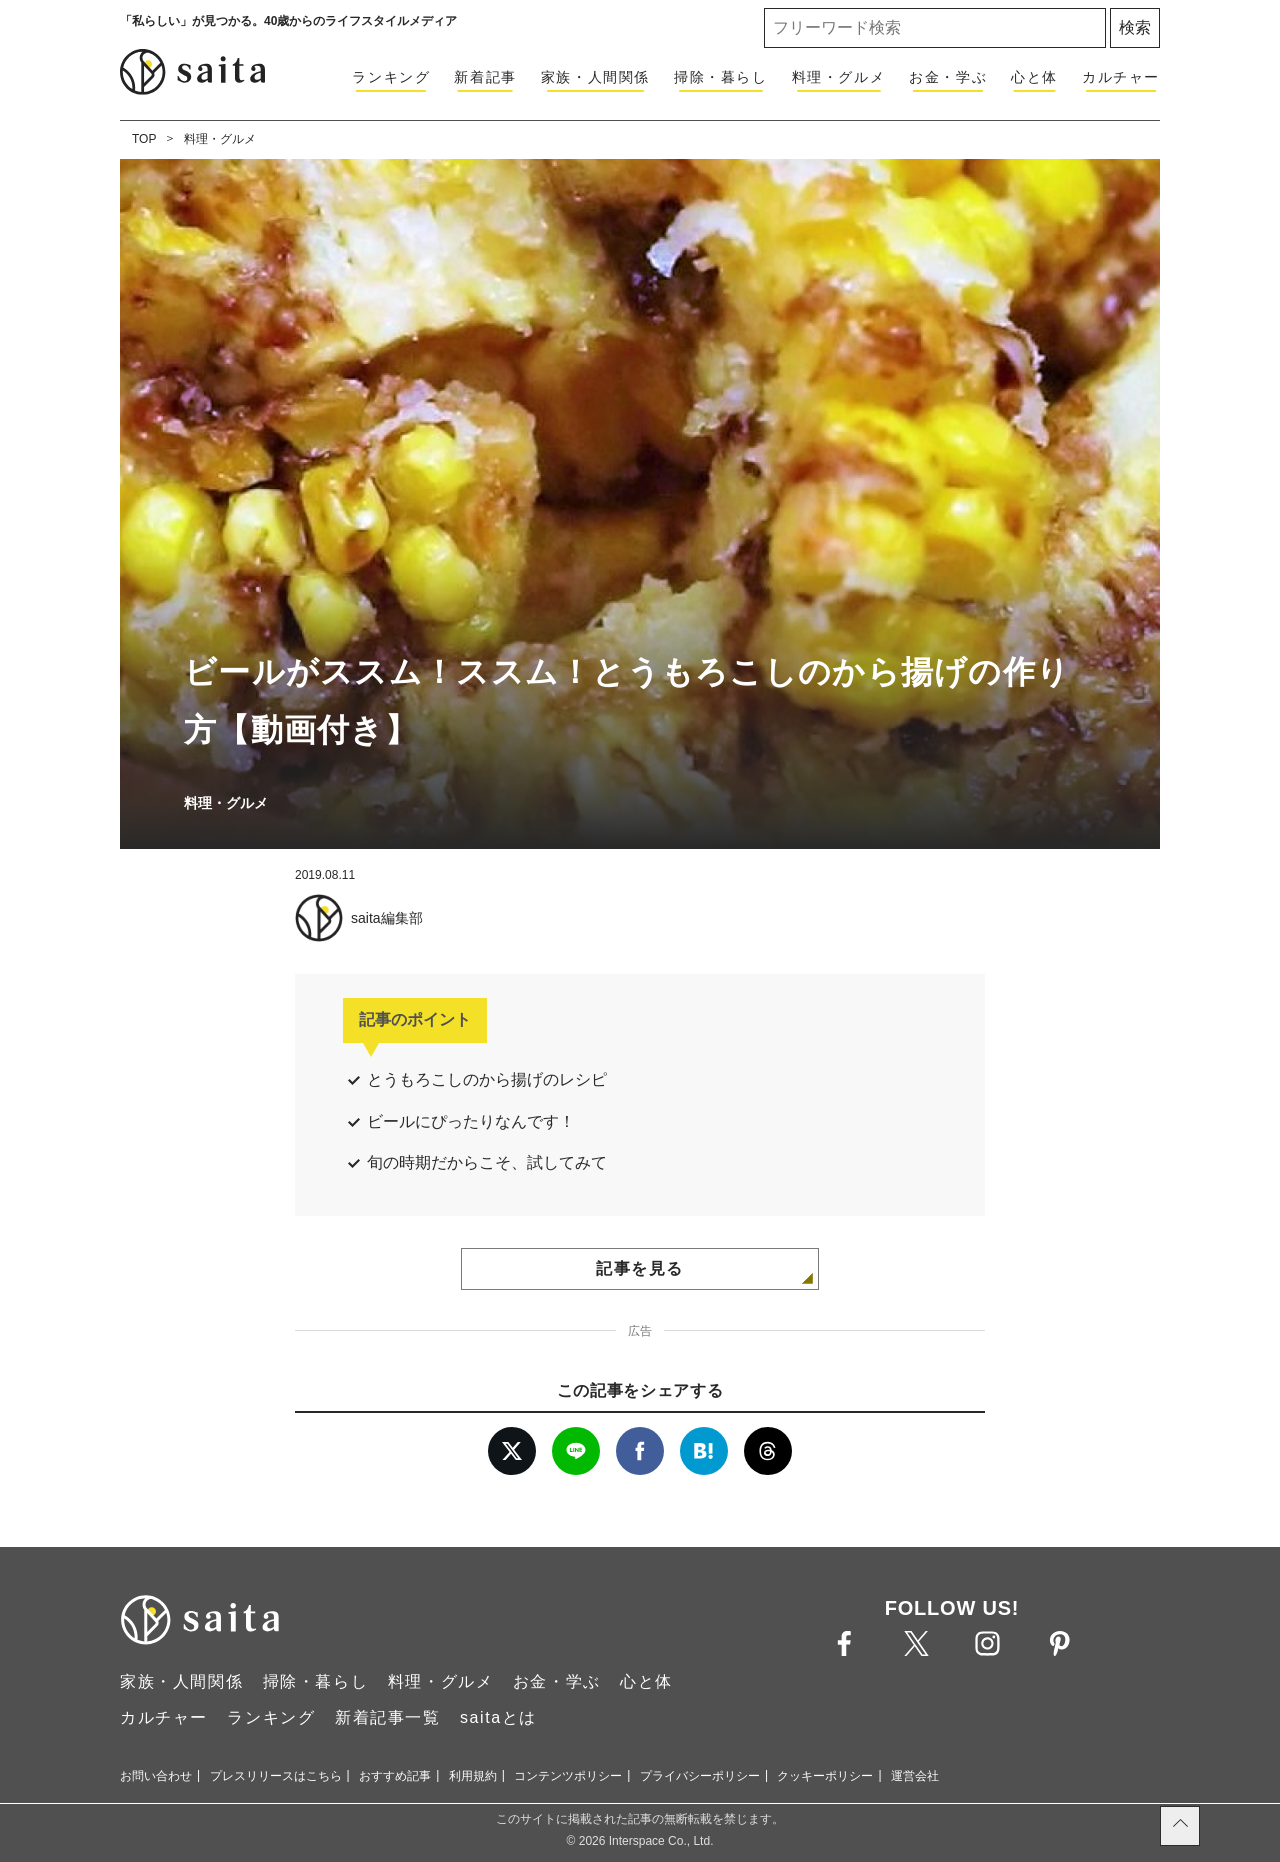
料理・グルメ (839, 77)
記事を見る (640, 1268)
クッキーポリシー (825, 1776)
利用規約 (473, 1776)
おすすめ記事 (395, 1776)
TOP (144, 139)
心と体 (1034, 77)
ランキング (391, 77)
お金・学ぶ (948, 77)
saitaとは (498, 1717)
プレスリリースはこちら (276, 1776)
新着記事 (485, 77)
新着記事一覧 (388, 1717)
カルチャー (1121, 77)
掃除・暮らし (721, 77)
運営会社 (915, 1776)
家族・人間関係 (595, 77)
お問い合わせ (156, 1776)
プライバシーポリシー (700, 1776)
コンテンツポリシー (568, 1776)
